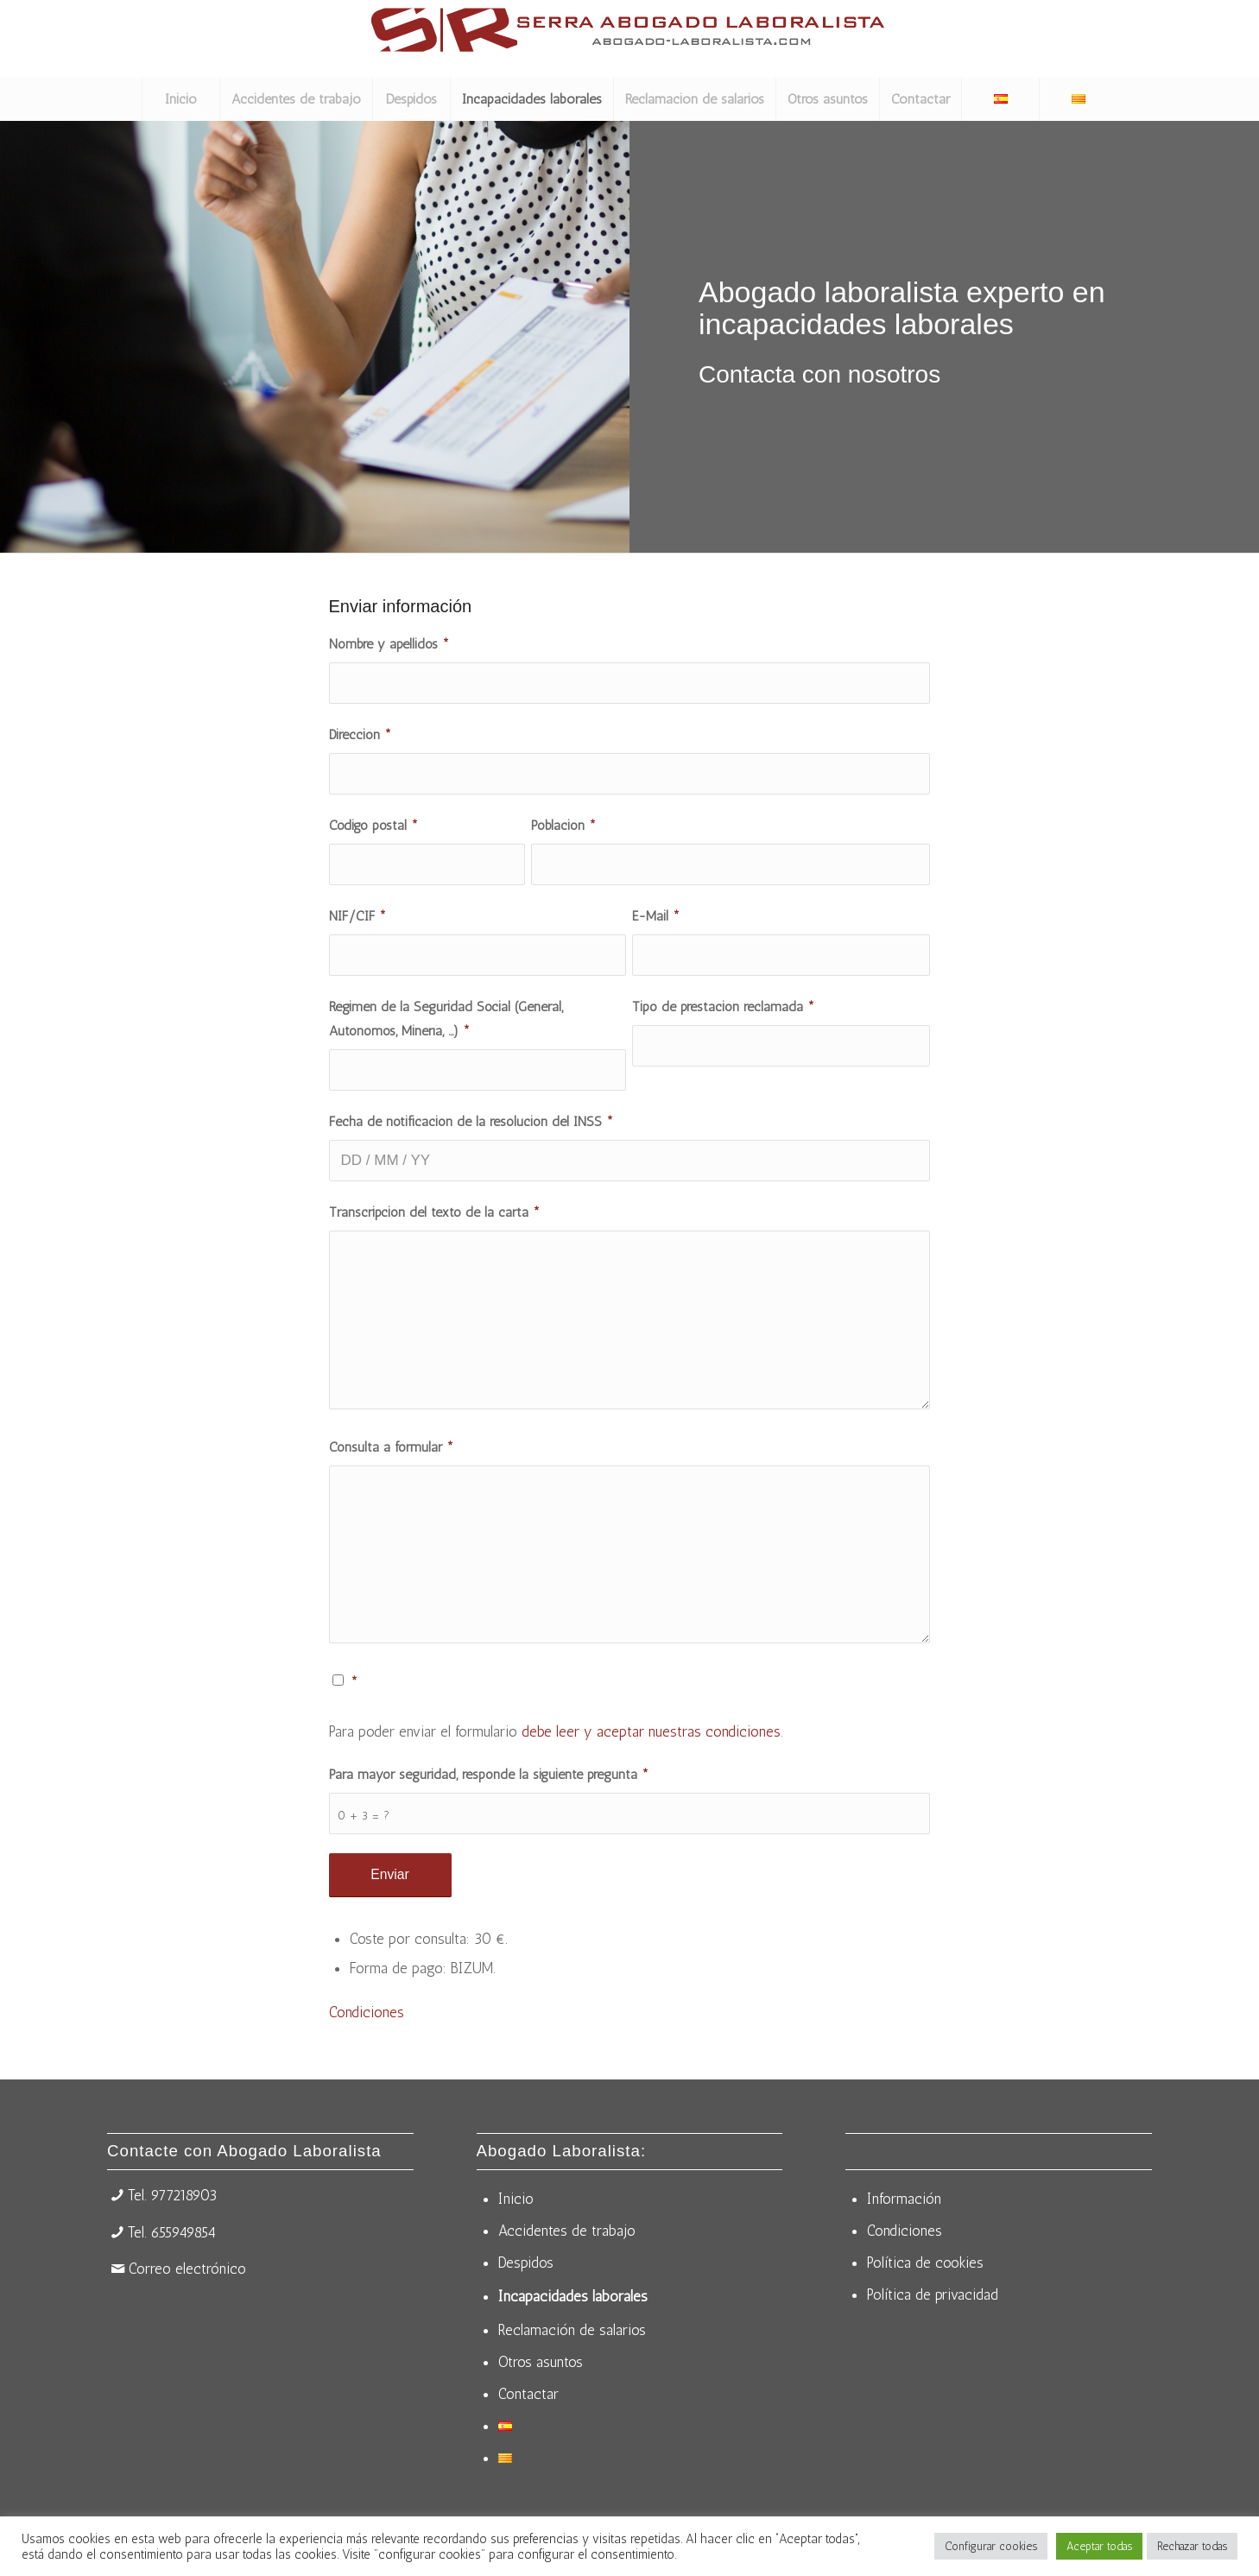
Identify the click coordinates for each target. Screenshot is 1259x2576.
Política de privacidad (932, 2294)
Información (904, 2198)
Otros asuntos (540, 2361)
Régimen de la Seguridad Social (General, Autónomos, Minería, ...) (446, 1018)
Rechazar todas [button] (1192, 2546)
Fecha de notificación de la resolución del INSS (471, 1121)
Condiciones (366, 2012)
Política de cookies (925, 2262)
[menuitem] (180, 99)
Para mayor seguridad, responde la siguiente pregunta (488, 1774)
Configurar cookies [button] (991, 2546)
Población (563, 825)
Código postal (373, 825)
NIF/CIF (357, 916)
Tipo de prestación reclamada (723, 1006)
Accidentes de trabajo (567, 2230)
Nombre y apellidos (389, 644)
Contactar (528, 2393)
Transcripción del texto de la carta (434, 1212)
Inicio (516, 2198)
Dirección (360, 734)
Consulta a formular (391, 1447)
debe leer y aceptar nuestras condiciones (651, 1731)
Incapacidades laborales (573, 2296)
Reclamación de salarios (572, 2330)
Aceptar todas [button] (1099, 2546)
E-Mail (656, 916)
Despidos (526, 2262)
